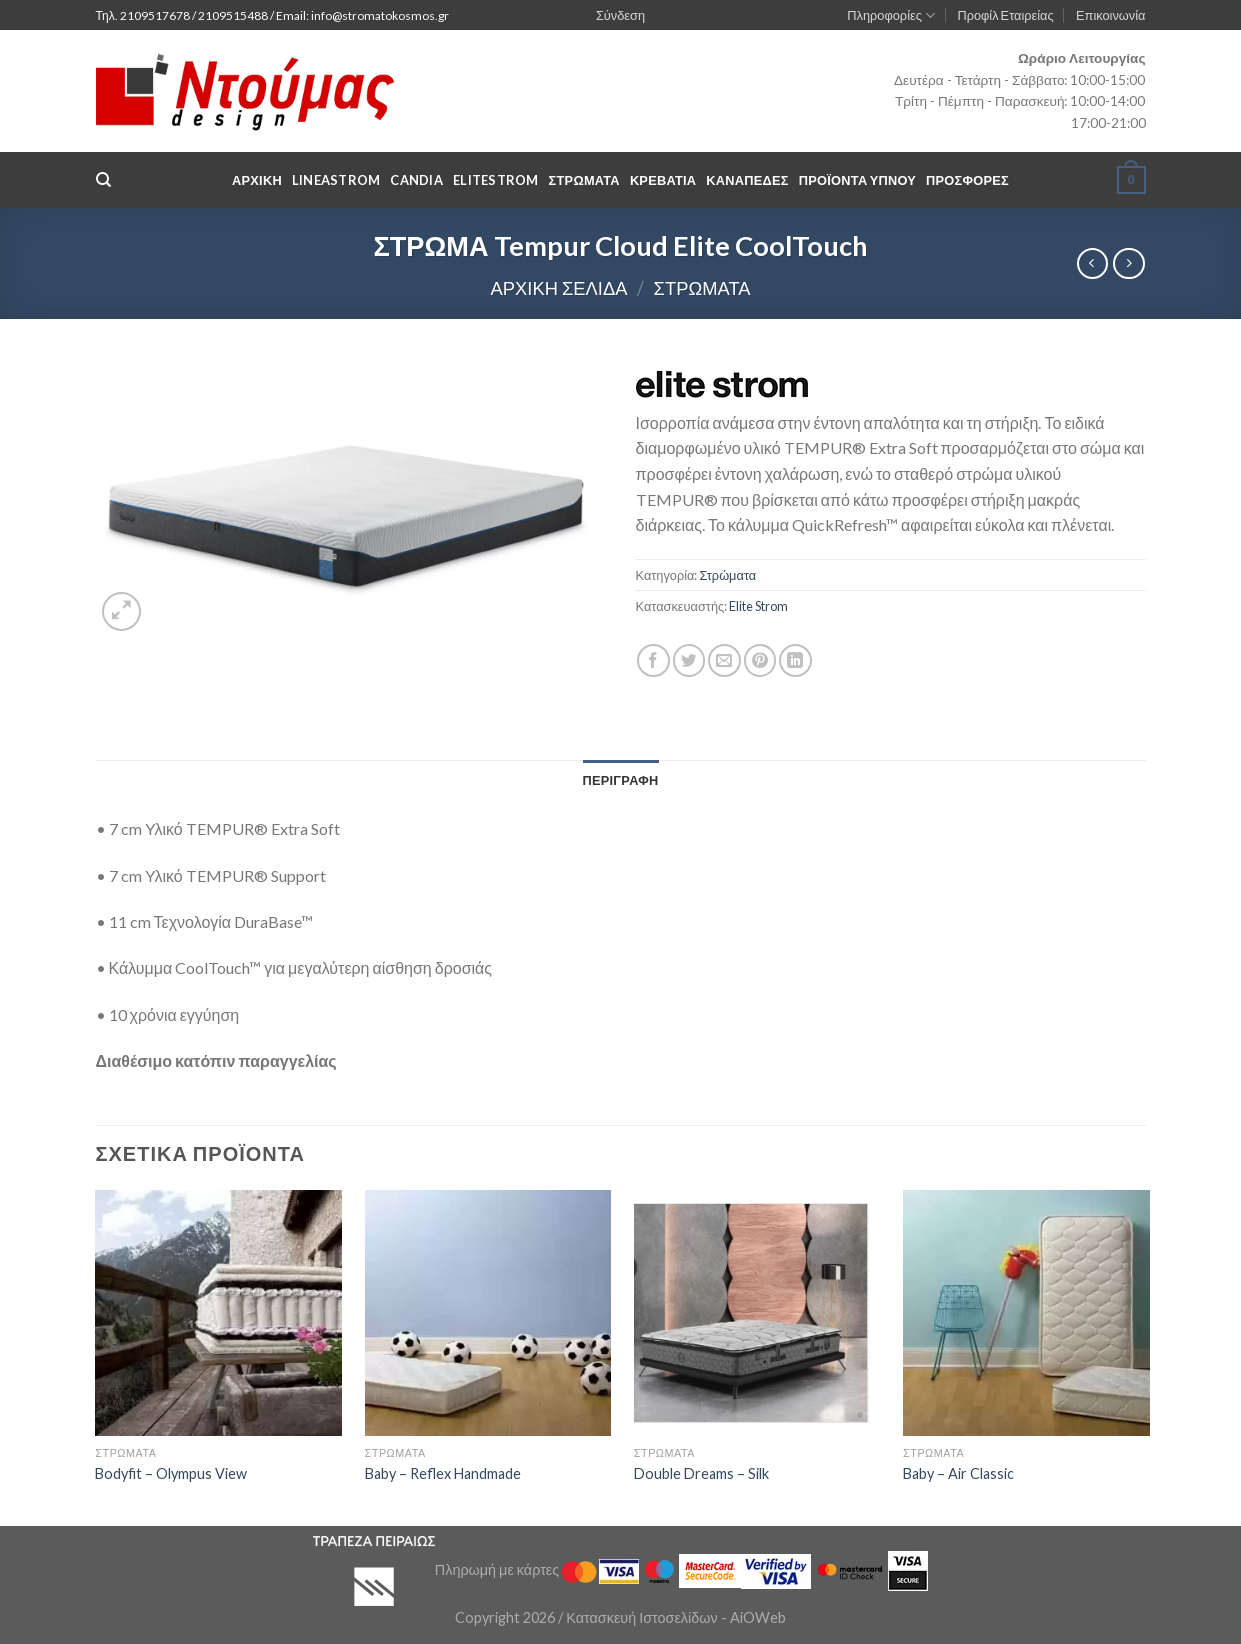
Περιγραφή (620, 780)
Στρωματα (584, 180)
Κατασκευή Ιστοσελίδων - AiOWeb (675, 1617)
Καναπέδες (747, 180)
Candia (416, 180)
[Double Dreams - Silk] (757, 1313)
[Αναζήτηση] (103, 180)
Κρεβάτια (663, 180)
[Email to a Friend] (724, 660)
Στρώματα (702, 288)
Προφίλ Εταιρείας (1005, 15)
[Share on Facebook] (653, 660)
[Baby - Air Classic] (1026, 1313)
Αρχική (257, 180)
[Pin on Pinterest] (760, 660)
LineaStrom (336, 180)
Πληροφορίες (891, 15)
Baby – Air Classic (958, 1473)
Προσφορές (967, 180)
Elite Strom (758, 606)
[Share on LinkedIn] (795, 660)
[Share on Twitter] (689, 660)
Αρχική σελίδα (558, 288)
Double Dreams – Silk (701, 1473)
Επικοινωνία (1110, 15)
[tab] (620, 780)
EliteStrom (496, 180)
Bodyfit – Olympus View (171, 1473)
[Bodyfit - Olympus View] (218, 1313)
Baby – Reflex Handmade (443, 1473)
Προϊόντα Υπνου (857, 180)
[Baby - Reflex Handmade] (488, 1313)
